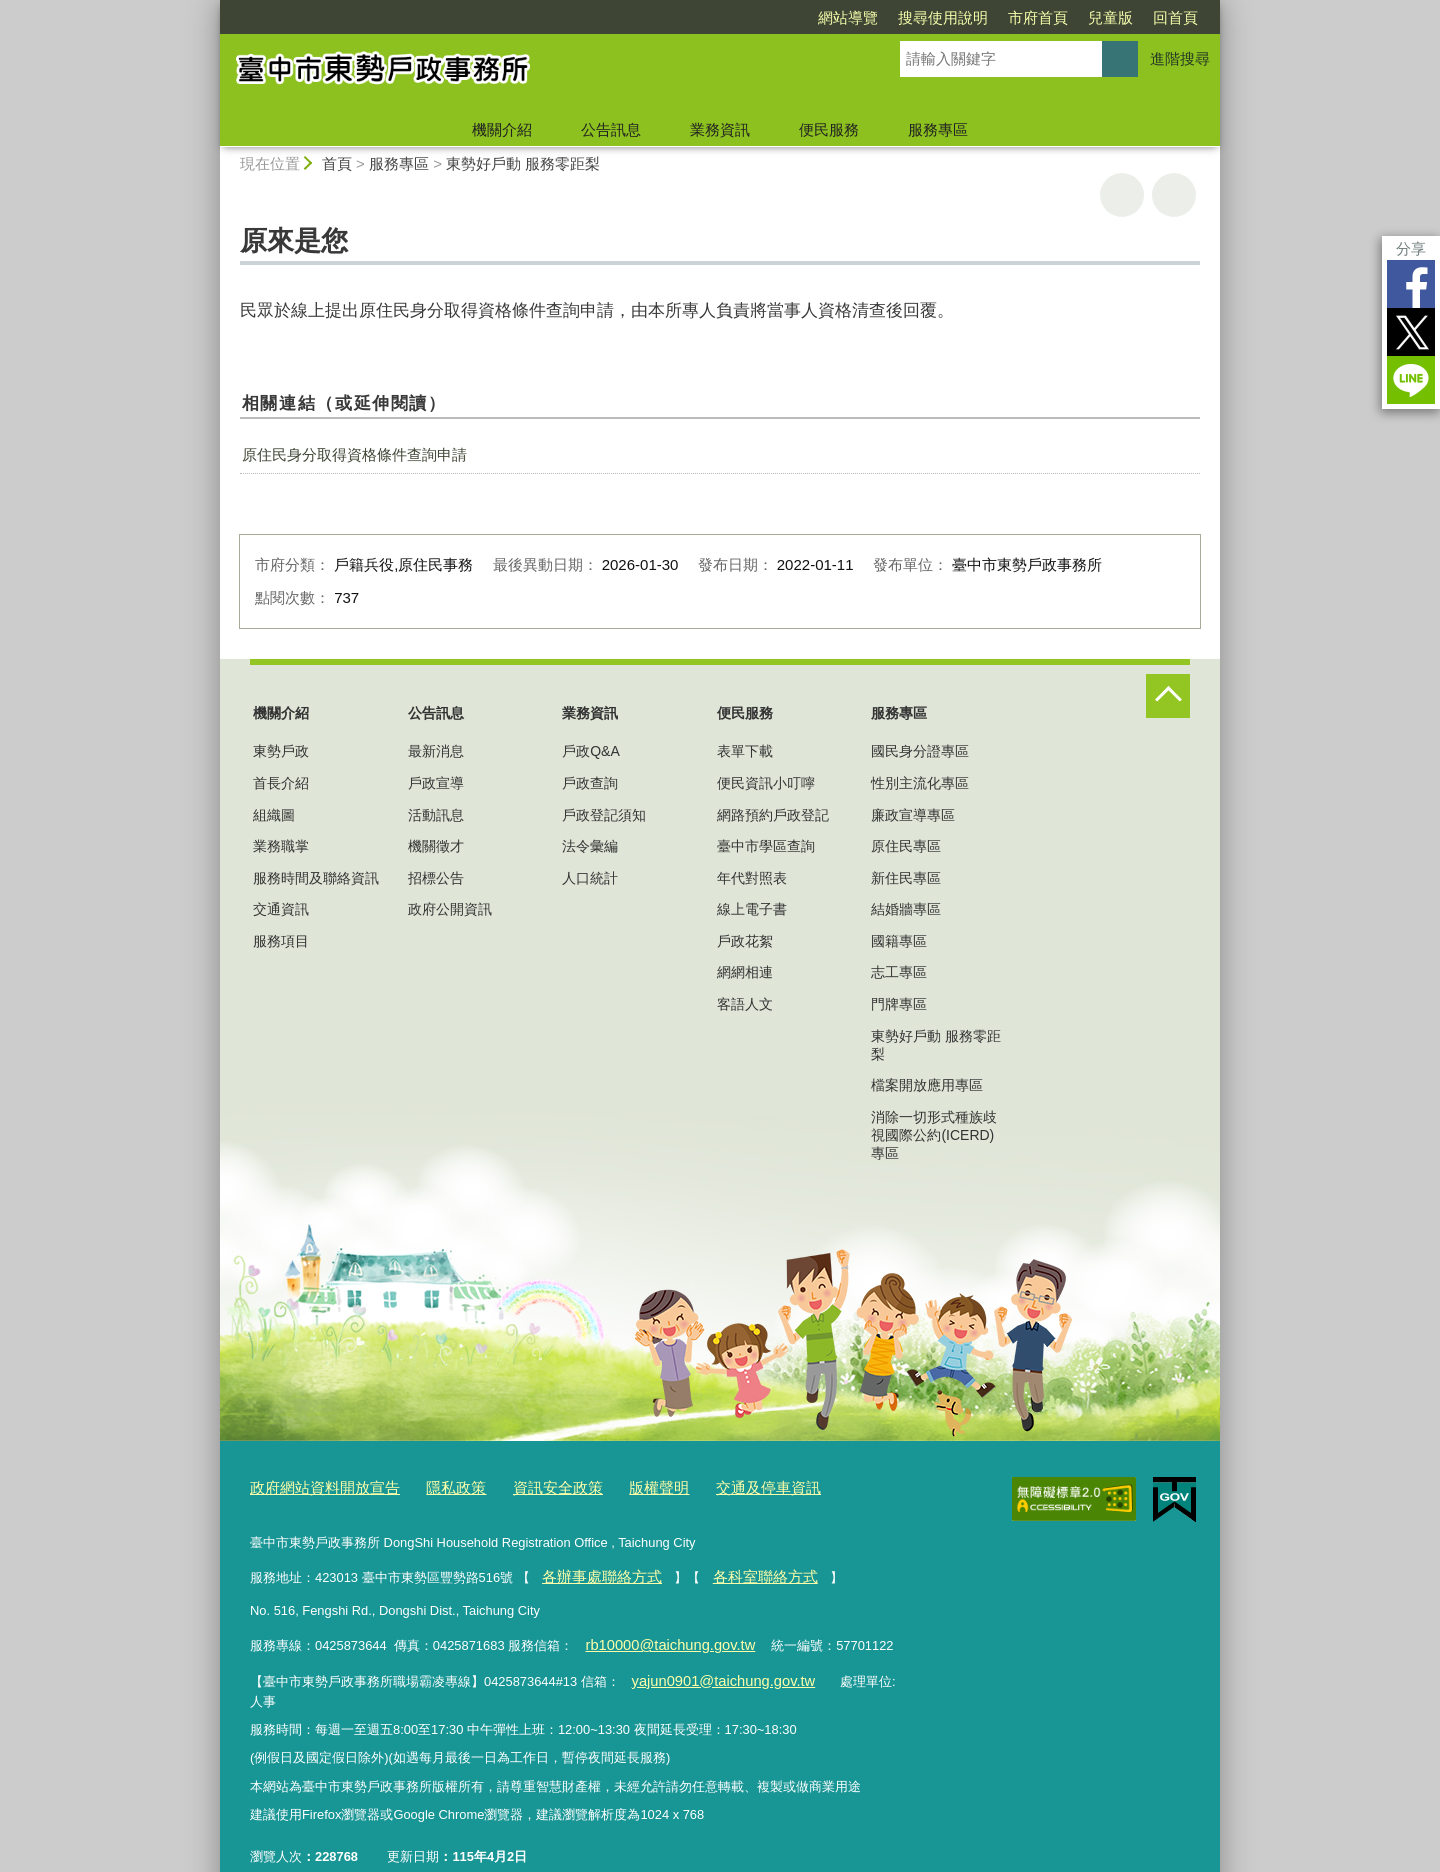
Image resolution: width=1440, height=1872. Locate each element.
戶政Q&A (591, 751)
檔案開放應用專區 (927, 1085)
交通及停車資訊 (713, 1486)
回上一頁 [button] (1174, 195)
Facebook (1411, 284)
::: (211, 8)
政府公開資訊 (450, 909)
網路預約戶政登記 (773, 815)
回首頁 (1175, 17)
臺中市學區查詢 (766, 846)
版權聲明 (615, 1486)
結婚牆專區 (906, 909)
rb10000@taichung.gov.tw (659, 1635)
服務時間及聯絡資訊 (316, 878)
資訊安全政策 (524, 1486)
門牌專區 (899, 1004)
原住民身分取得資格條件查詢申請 (354, 454)
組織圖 (274, 815)
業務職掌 (281, 846)
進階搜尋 (1180, 58)
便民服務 (829, 129)
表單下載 (745, 751)
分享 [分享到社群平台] (1411, 248)
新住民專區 (906, 878)
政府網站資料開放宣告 (315, 1486)
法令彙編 (590, 846)
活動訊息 (436, 815)
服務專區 (938, 129)
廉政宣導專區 (913, 815)
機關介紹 (502, 129)
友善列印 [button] (1122, 195)
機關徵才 (436, 846)
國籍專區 (899, 941)
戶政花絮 (745, 941)
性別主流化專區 (920, 783)
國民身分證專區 (920, 751)
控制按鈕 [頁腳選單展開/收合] (1168, 696)
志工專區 (899, 972)
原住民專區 (906, 846)
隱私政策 (432, 1486)
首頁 (337, 163)
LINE (1411, 380)
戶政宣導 (436, 783)
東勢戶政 (281, 751)
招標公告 (436, 878)
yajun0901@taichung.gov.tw (710, 1667)
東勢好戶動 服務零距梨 (523, 163)
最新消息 (436, 751)
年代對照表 (752, 878)
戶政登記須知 (604, 815)
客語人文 (745, 1004)
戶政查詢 (590, 783)
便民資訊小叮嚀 (766, 783)
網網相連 (745, 972)
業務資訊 (720, 129)
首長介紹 (281, 783)
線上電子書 (752, 909)
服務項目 (281, 941)
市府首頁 (1038, 17)
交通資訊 (281, 909)
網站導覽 (848, 17)
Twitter (1411, 332)
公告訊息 (611, 129)
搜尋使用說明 (943, 17)
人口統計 (590, 878)
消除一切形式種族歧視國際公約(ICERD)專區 (934, 1135)
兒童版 (1110, 17)
